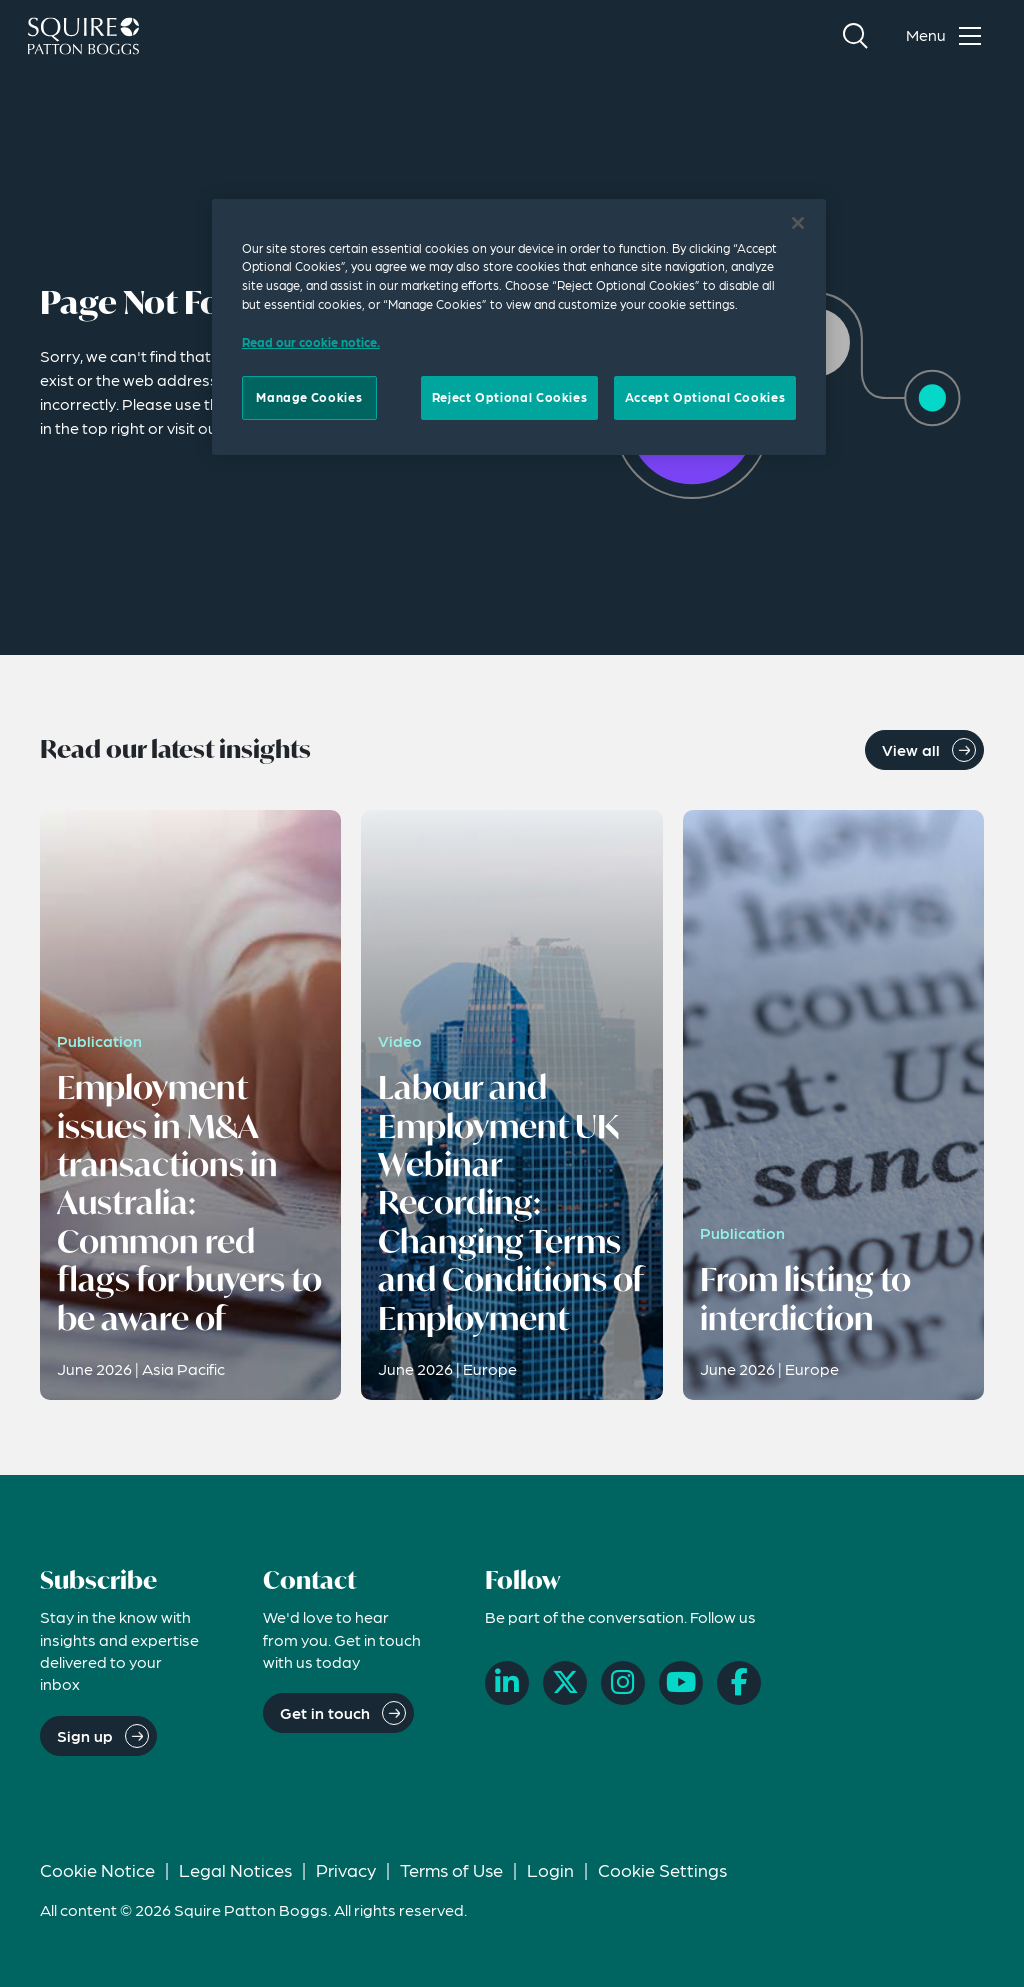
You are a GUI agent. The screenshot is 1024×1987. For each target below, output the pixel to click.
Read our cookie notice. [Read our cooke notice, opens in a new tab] (311, 342)
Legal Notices (235, 1869)
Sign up (85, 1735)
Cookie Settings (662, 1869)
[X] (565, 1683)
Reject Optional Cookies (509, 397)
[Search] (855, 36)
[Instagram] (623, 1683)
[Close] (798, 223)
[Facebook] (739, 1683)
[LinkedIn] (507, 1683)
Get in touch (325, 1712)
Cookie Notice (97, 1869)
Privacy (346, 1869)
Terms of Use (451, 1869)
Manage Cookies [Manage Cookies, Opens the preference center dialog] (309, 397)
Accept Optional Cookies (705, 397)
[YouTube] (681, 1683)
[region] (519, 327)
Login (550, 1869)
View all (911, 749)
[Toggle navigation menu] (948, 36)
